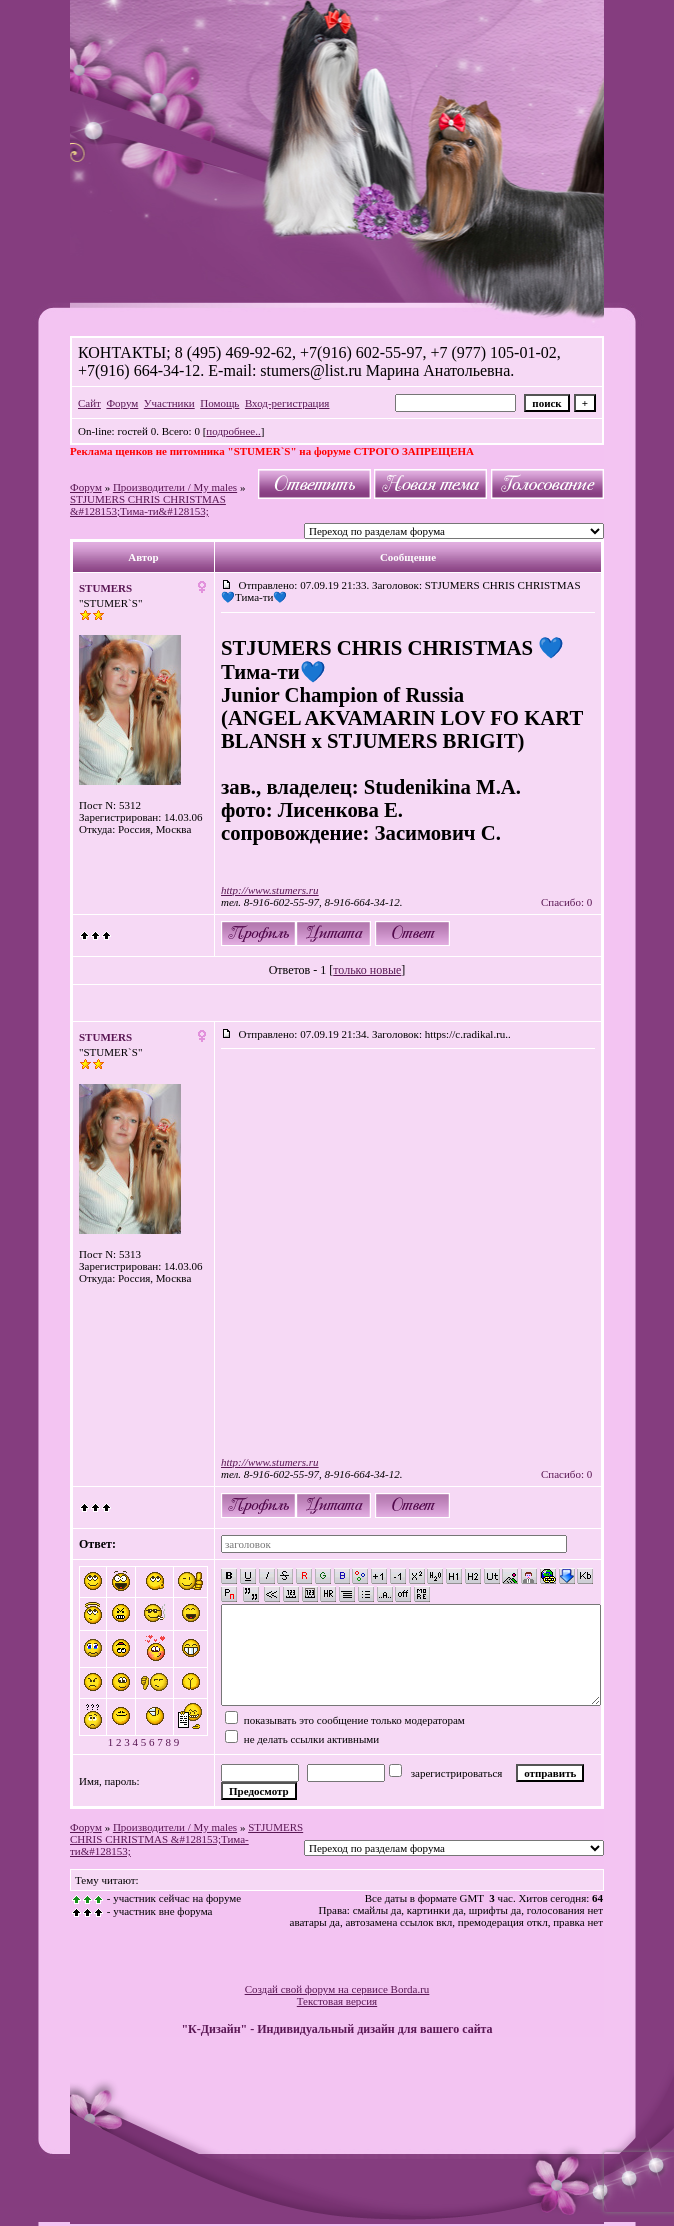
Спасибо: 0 (566, 902)
